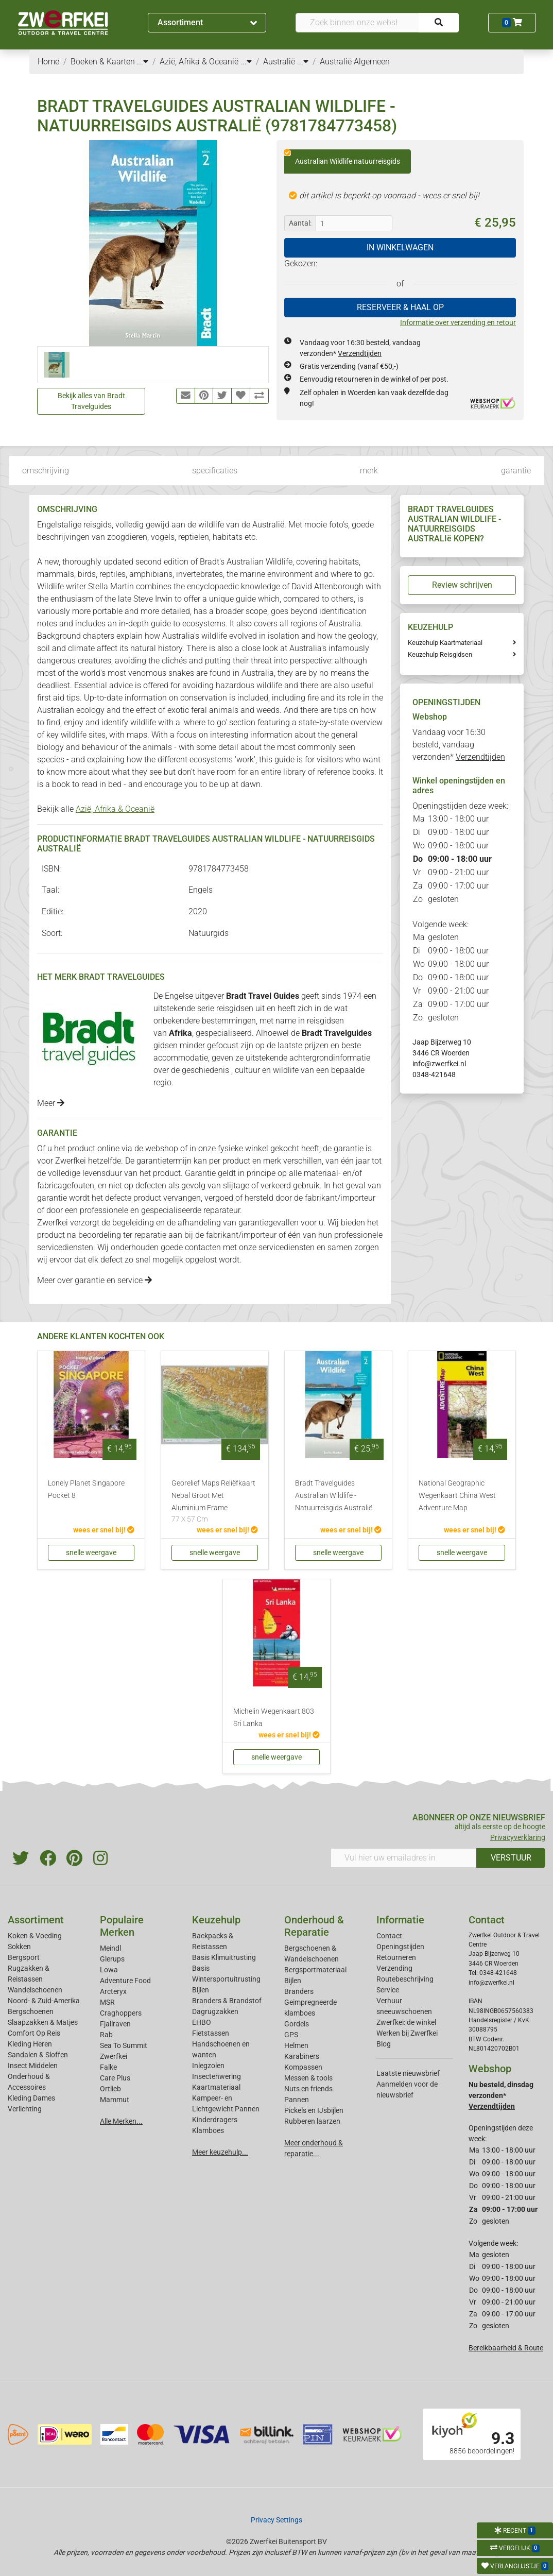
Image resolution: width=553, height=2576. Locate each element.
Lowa (109, 1970)
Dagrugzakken (215, 2011)
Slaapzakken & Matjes (43, 2022)
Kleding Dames (31, 2098)
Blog (383, 2044)
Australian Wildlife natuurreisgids (342, 157)
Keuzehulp (216, 1920)
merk (369, 470)
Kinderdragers (214, 2120)
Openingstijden (400, 1946)
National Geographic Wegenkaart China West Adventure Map (457, 1495)
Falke (108, 2067)
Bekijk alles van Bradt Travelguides (91, 401)
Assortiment (207, 22)
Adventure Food (125, 1980)
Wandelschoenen (35, 1990)
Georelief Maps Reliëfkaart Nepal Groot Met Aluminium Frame (214, 1502)
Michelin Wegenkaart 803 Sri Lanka (273, 1717)
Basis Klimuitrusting (224, 1957)
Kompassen (303, 2067)
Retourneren (396, 1957)
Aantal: (300, 223)
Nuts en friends (308, 2089)
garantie (516, 470)
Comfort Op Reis (34, 2033)
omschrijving (45, 470)
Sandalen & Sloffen (38, 2055)
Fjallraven (115, 2024)
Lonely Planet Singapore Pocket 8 (86, 1489)
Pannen (296, 2099)
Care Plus (115, 2078)
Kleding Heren (30, 2044)
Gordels (296, 2024)
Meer (50, 1103)
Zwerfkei (113, 2056)
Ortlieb (110, 2089)
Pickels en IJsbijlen (313, 2110)
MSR (107, 2002)
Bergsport (24, 1957)
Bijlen (200, 1990)
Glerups (112, 1959)
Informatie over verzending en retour (458, 322)
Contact (389, 1936)
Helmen (296, 2045)
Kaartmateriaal (216, 2087)
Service (387, 1990)
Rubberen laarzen (312, 2121)
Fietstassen (210, 2033)
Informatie (400, 1920)
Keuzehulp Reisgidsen (440, 654)
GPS (291, 2035)
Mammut (114, 2099)
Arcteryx (113, 1991)
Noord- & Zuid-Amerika (44, 2001)
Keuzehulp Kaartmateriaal (445, 642)
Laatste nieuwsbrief (408, 2073)
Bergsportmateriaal (315, 1970)
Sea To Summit (123, 2045)
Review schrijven (462, 585)
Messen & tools (308, 2078)
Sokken (19, 1946)
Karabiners (301, 2056)
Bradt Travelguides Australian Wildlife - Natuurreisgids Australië (333, 1495)
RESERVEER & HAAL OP (400, 307)
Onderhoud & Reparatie (314, 1926)
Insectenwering (216, 2076)
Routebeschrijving (405, 1979)
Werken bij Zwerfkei (407, 2033)
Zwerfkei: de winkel (406, 2022)
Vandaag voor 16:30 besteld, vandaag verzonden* (458, 744)
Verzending (394, 1968)
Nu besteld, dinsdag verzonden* (501, 2095)
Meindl (110, 1948)
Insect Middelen (33, 2065)
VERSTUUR (511, 1858)
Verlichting (25, 2109)
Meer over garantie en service (94, 1280)
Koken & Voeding (35, 1936)
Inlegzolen (208, 2065)
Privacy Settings (276, 2520)
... (142, 61)
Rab (106, 2035)
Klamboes (208, 2130)
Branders (299, 1991)
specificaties (214, 470)
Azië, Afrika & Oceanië (115, 809)
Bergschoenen (31, 2011)
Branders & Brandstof (227, 2001)
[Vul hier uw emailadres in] (404, 1858)
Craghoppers (121, 2013)
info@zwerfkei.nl (439, 1064)
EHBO (201, 2022)
